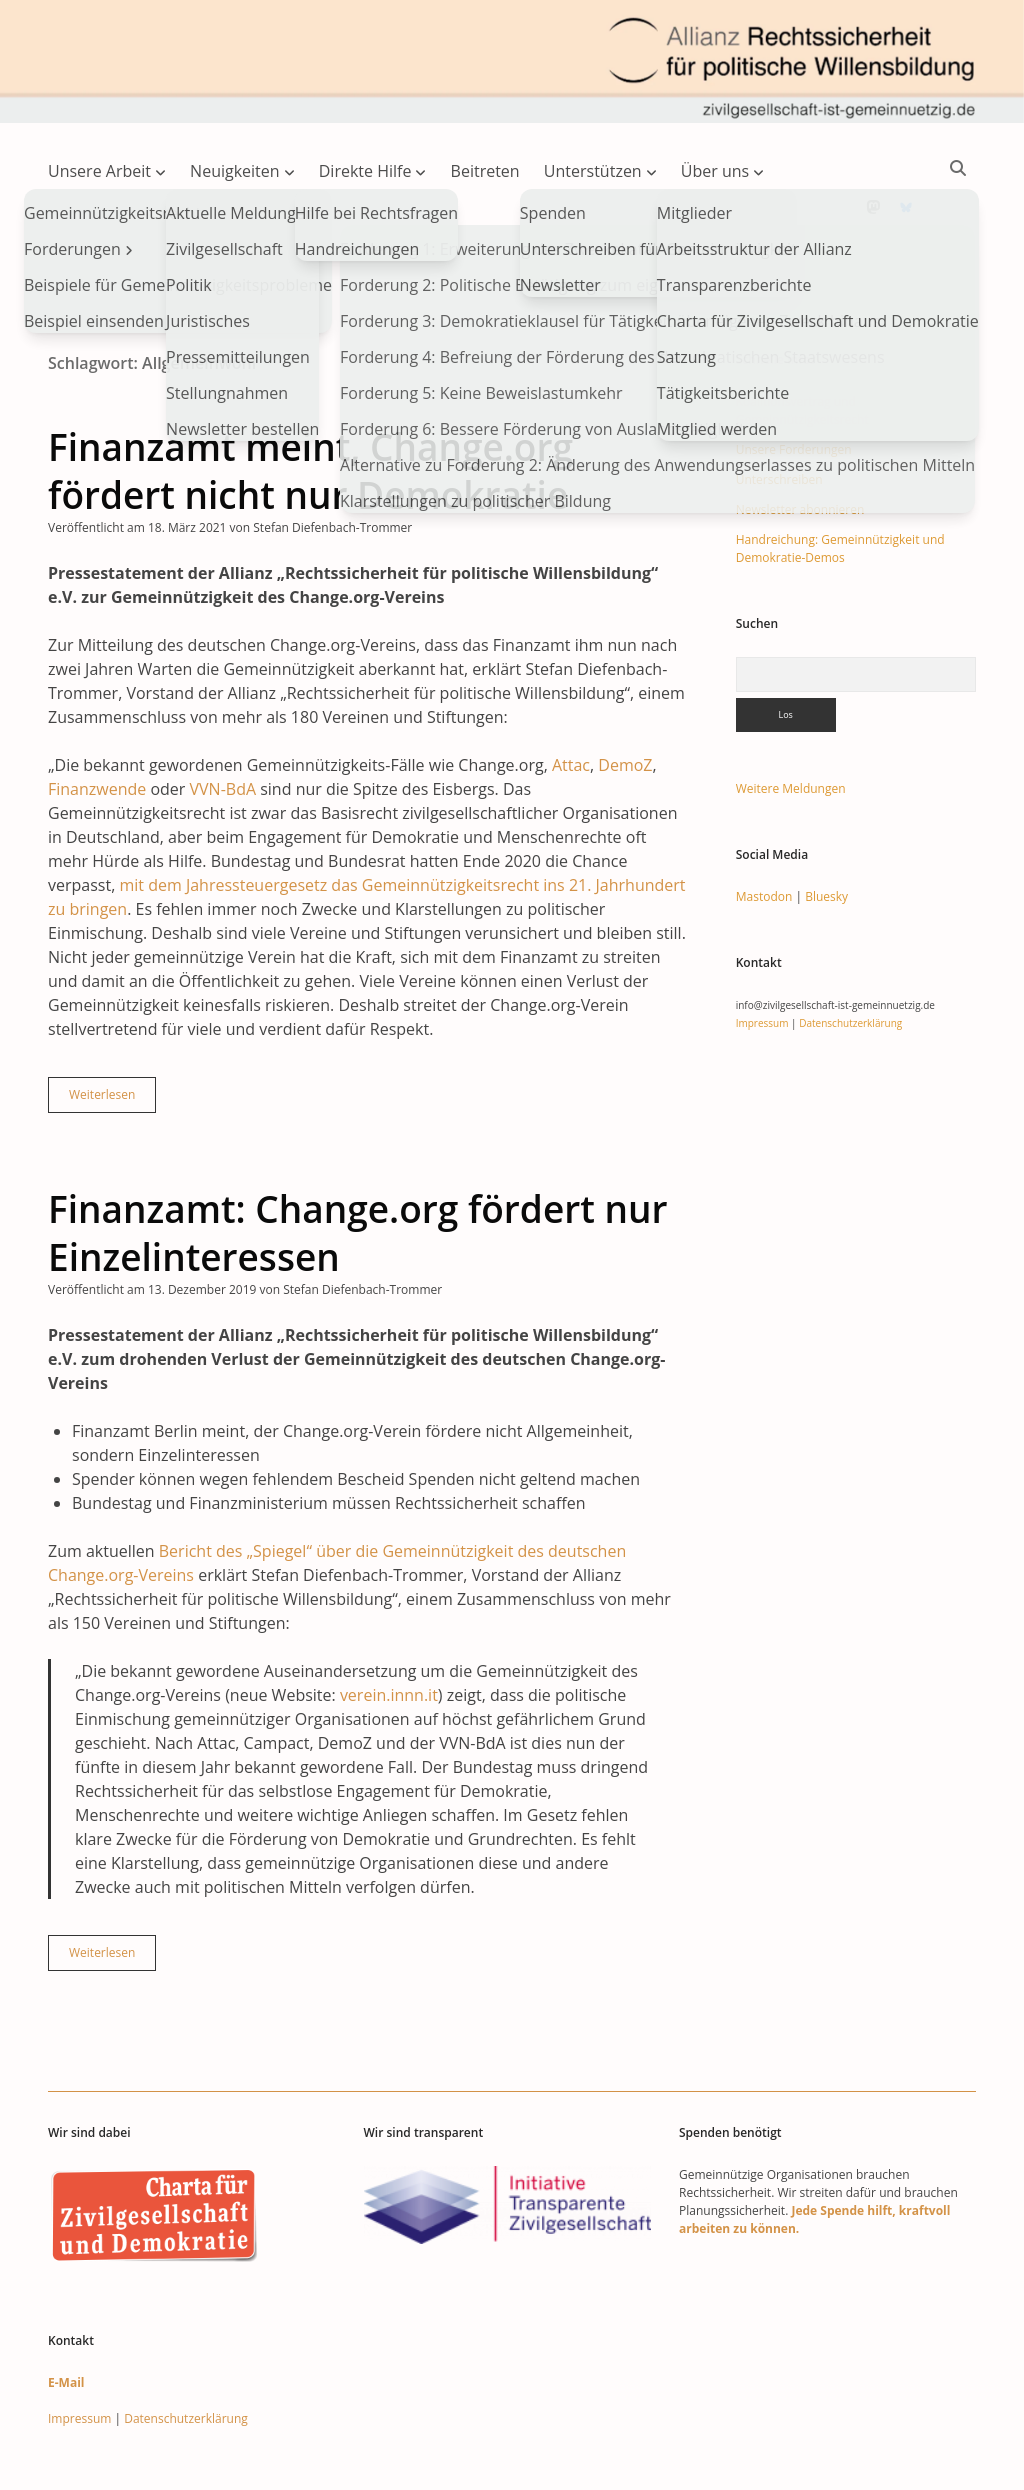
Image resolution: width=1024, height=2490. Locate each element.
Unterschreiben (779, 415)
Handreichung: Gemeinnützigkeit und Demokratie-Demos (840, 484)
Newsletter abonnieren (800, 445)
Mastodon (764, 832)
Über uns (715, 171)
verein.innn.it (389, 1631)
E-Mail (66, 2318)
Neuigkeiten (235, 171)
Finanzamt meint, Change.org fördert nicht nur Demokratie (310, 406)
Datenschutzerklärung (850, 959)
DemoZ (625, 701)
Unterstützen (593, 171)
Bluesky (826, 832)
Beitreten (485, 171)
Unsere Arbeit (99, 171)
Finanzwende (97, 725)
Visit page (512, 61)
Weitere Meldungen (791, 724)
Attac (571, 701)
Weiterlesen (112, 1035)
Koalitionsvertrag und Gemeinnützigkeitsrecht (802, 346)
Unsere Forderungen (794, 385)
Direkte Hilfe (365, 171)
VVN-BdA (223, 725)
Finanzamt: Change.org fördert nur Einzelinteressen (357, 1168)
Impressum (762, 959)
